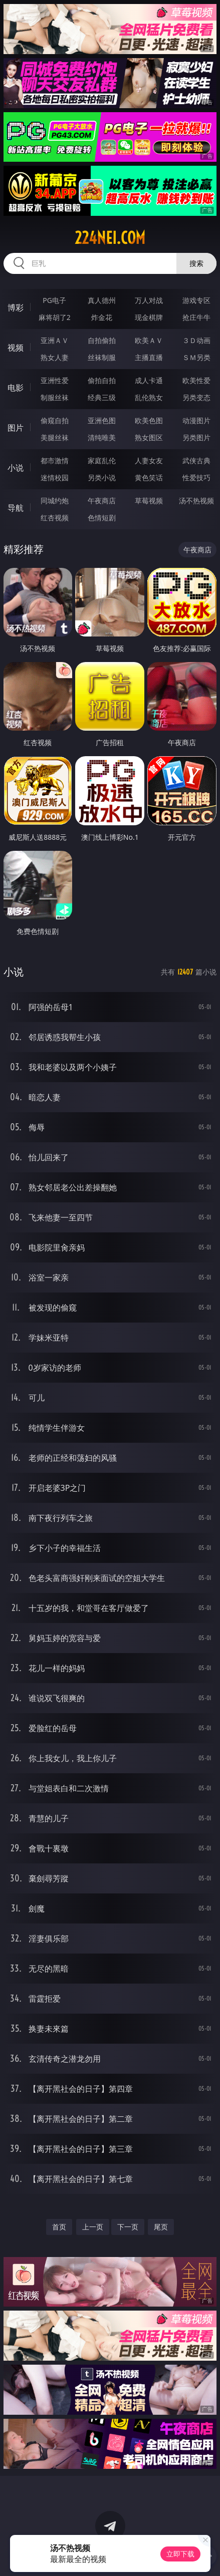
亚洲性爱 (55, 380)
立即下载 (180, 2553)
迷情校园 (55, 477)
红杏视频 (55, 517)
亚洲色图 (102, 420)
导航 (16, 507)
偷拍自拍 (102, 380)
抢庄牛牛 (196, 317)
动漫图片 (196, 420)
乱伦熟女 (149, 397)
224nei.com (110, 238)
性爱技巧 (196, 477)
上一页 (92, 2226)
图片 (16, 427)
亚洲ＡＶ (55, 340)
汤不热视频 (196, 500)
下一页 (127, 2226)
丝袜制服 (102, 357)
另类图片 (196, 437)
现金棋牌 (149, 317)
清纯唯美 (102, 437)
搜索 (196, 263)
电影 (16, 387)
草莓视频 (149, 500)
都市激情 (55, 460)
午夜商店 (102, 500)
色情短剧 (102, 517)
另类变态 (196, 397)
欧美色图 (149, 420)
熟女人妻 (55, 357)
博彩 (16, 307)
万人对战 (149, 300)
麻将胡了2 (55, 317)
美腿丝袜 (55, 437)
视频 (16, 347)
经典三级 (102, 397)
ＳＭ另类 (196, 357)
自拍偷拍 (102, 340)
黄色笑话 (149, 477)
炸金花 (101, 317)
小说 (16, 467)
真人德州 (102, 300)
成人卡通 (149, 380)
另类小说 (102, 477)
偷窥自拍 (55, 420)
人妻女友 (149, 460)
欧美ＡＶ (149, 340)
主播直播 (149, 357)
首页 (59, 2226)
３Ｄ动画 (196, 340)
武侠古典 (196, 460)
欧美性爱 (196, 380)
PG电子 (54, 300)
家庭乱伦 (102, 460)
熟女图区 (149, 437)
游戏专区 (196, 300)
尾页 (161, 2226)
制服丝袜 (55, 397)
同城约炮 (55, 500)
